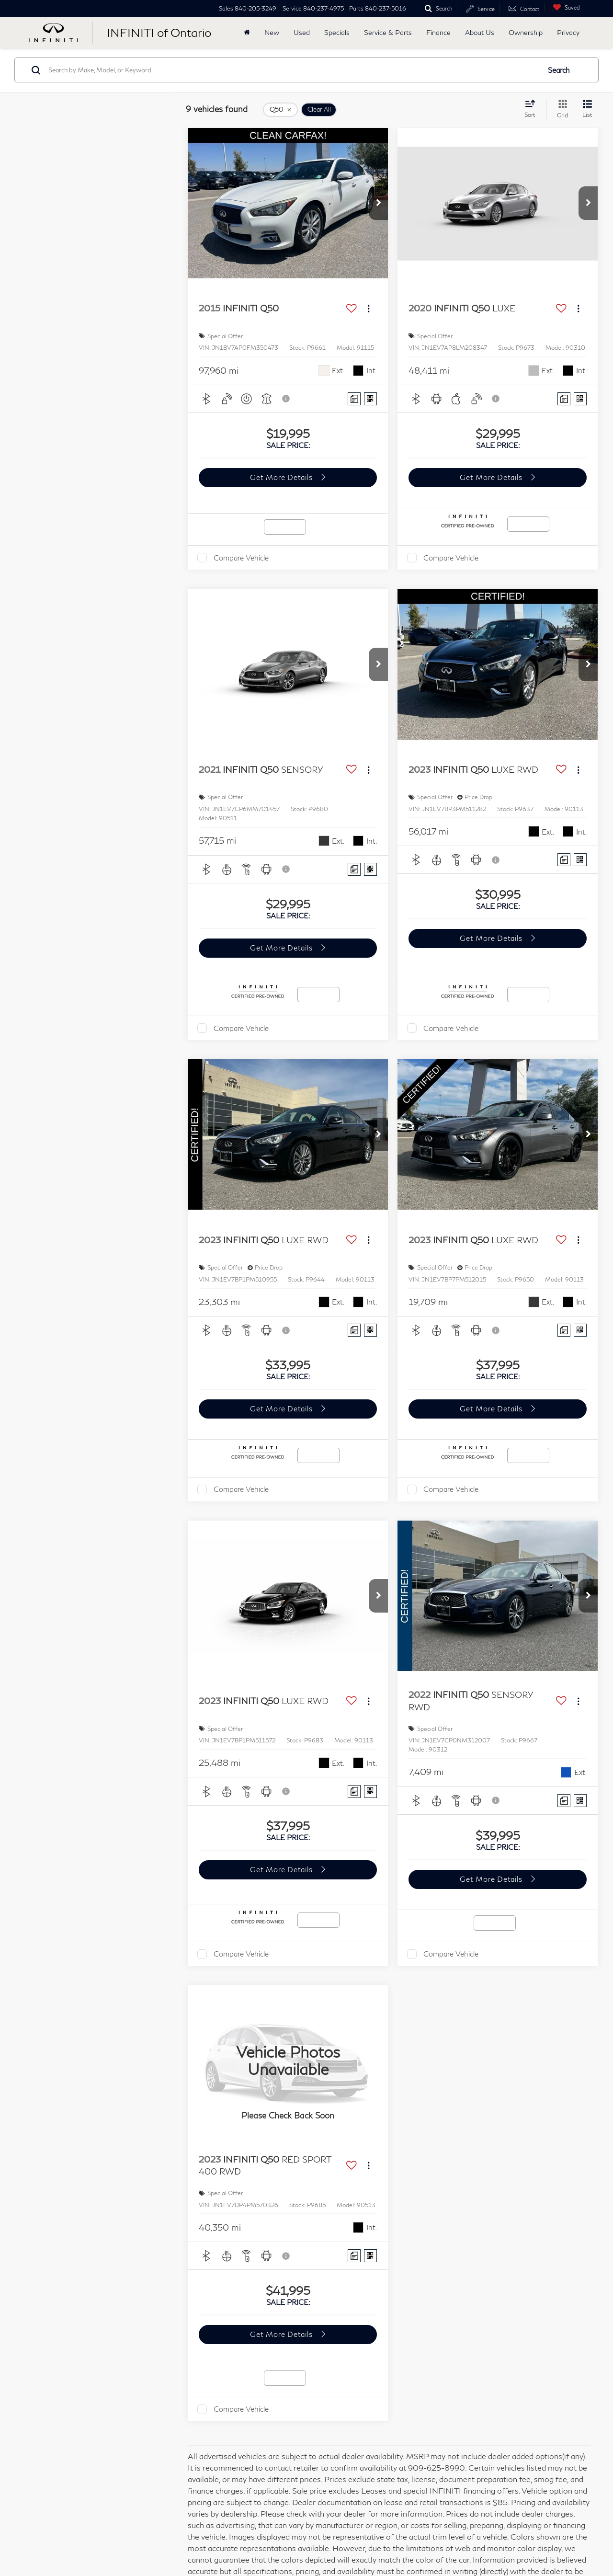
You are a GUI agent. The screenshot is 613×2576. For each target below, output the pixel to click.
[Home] (247, 32)
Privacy (568, 32)
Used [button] (302, 32)
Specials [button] (337, 32)
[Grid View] (560, 109)
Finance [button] (438, 32)
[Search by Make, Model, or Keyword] (292, 69)
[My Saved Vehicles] (564, 7)
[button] (378, 203)
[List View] (587, 109)
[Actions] (368, 308)
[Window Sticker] (370, 398)
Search (559, 70)
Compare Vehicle (241, 557)
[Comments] (354, 398)
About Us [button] (479, 32)
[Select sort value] (533, 108)
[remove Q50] (280, 110)
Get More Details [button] (282, 477)
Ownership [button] (526, 32)
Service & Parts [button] (388, 32)
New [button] (271, 32)
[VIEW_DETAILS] (288, 2060)
